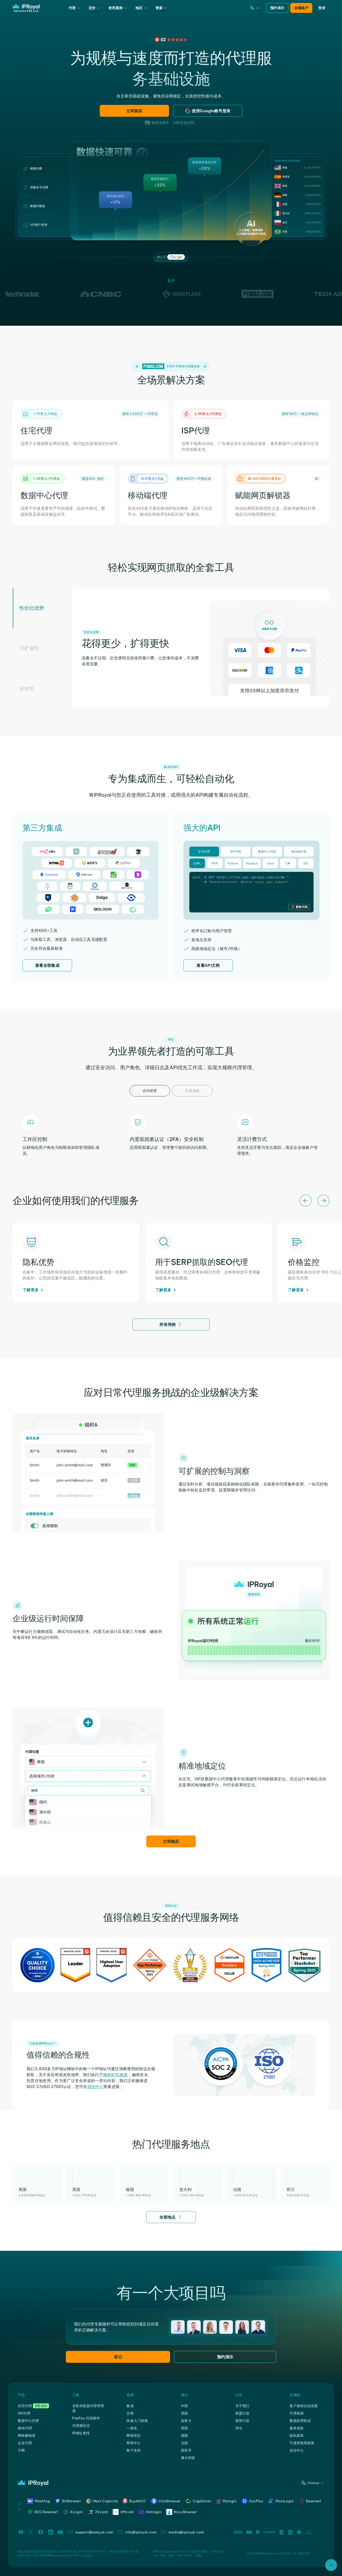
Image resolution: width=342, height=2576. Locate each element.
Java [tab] (270, 863)
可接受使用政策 (302, 2455)
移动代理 (25, 2440)
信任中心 (95, 2092)
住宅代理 (25, 2417)
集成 (130, 2417)
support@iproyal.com (94, 2544)
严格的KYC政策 (113, 2080)
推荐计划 (242, 2432)
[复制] (299, 907)
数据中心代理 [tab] (267, 851)
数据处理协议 (300, 2432)
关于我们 (242, 2417)
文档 (130, 2425)
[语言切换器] (254, 8)
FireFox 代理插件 (86, 2430)
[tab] (149, 1090)
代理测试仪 (81, 2437)
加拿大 (186, 2432)
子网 (21, 2462)
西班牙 (186, 2462)
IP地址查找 (81, 2445)
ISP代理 (24, 2425)
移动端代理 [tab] (298, 851)
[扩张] (331, 2565)
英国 (184, 2440)
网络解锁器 (26, 2447)
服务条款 (297, 2440)
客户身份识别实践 (304, 2417)
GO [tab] (305, 863)
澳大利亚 (188, 2469)
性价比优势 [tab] (31, 608)
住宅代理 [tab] (204, 851)
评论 (239, 2440)
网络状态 (133, 2447)
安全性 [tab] (26, 688)
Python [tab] (233, 863)
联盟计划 (242, 2425)
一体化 (131, 2440)
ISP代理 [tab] (235, 851)
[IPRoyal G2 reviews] (171, 39)
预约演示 (277, 8)
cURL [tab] (197, 863)
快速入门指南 (137, 2432)
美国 (184, 2425)
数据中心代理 (28, 2432)
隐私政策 (297, 2447)
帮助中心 (133, 2455)
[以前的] (306, 1201)
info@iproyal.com (140, 2544)
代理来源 (297, 2425)
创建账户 (301, 8)
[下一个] (323, 1201)
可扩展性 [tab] (29, 648)
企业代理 (25, 2455)
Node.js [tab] (252, 863)
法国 (184, 2455)
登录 (321, 8)
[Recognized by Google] (171, 257)
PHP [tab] (215, 863)
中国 (184, 2417)
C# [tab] (288, 863)
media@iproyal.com (186, 2544)
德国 (184, 2447)
